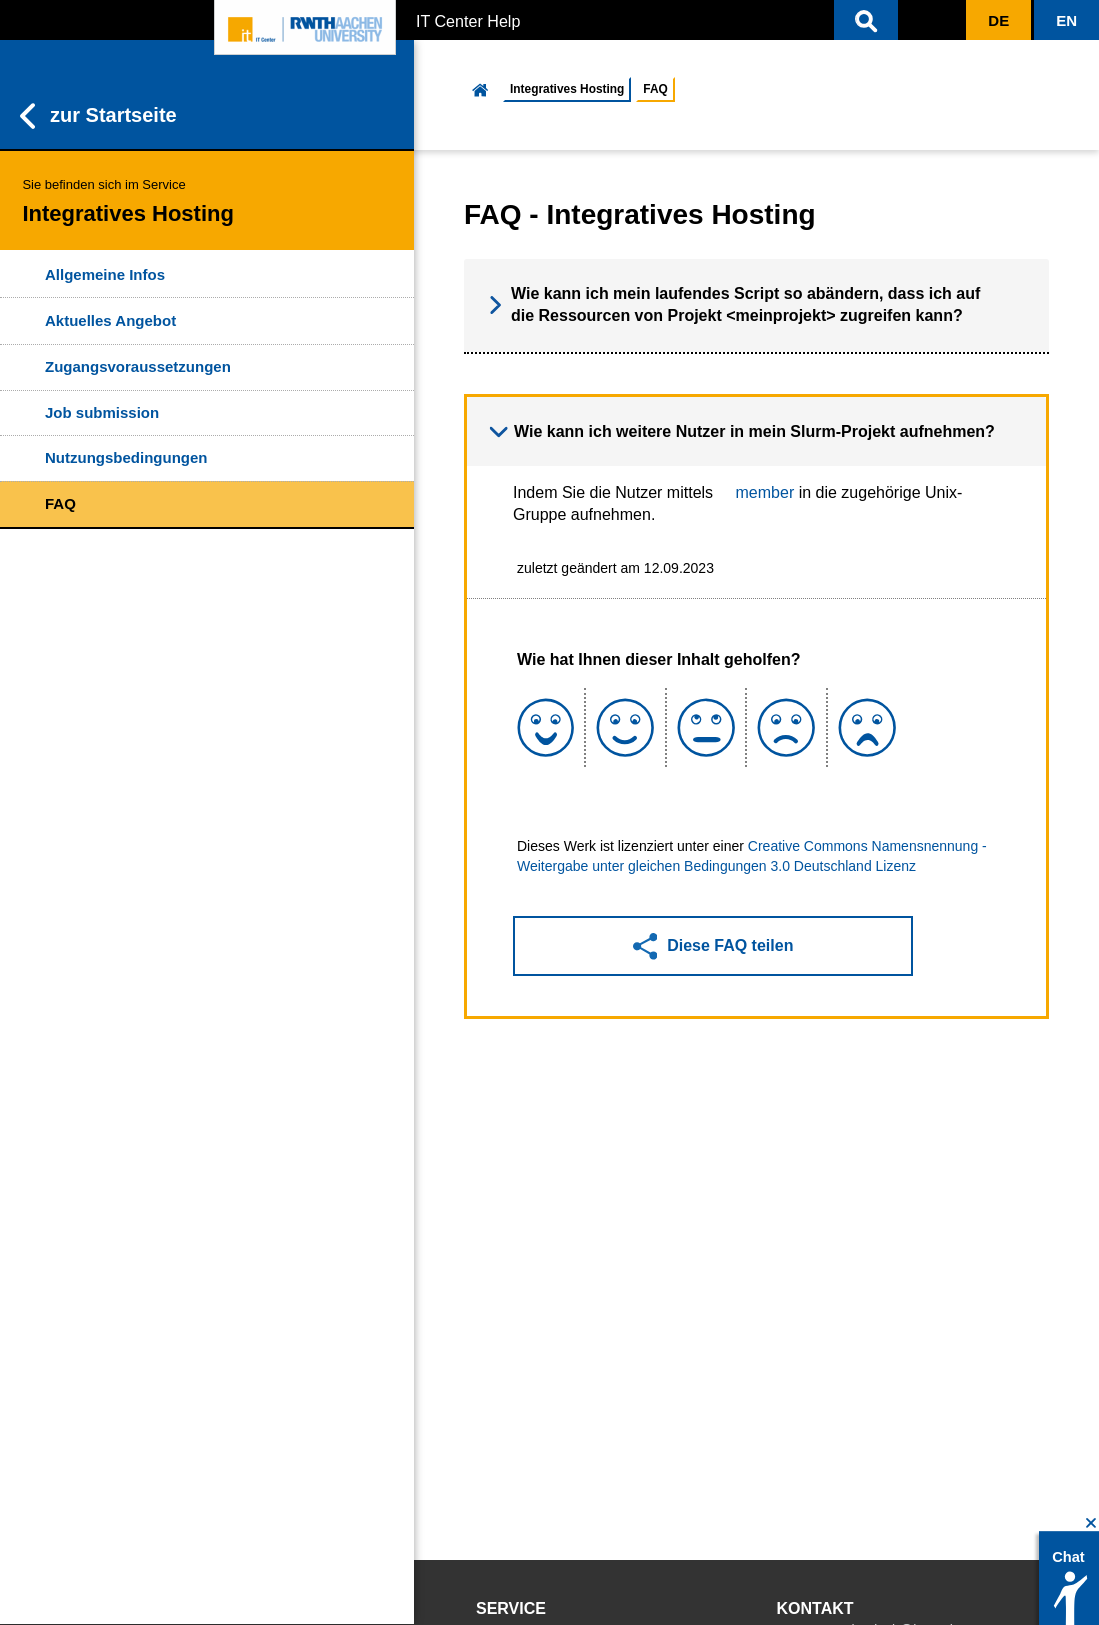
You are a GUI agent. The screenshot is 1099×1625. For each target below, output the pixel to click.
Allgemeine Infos (105, 274)
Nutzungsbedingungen (126, 457)
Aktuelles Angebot (110, 320)
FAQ (60, 503)
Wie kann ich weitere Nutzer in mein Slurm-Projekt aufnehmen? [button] (742, 431)
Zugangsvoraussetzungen (138, 366)
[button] (866, 20)
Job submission (102, 412)
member (765, 492)
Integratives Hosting (567, 89)
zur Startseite (98, 116)
